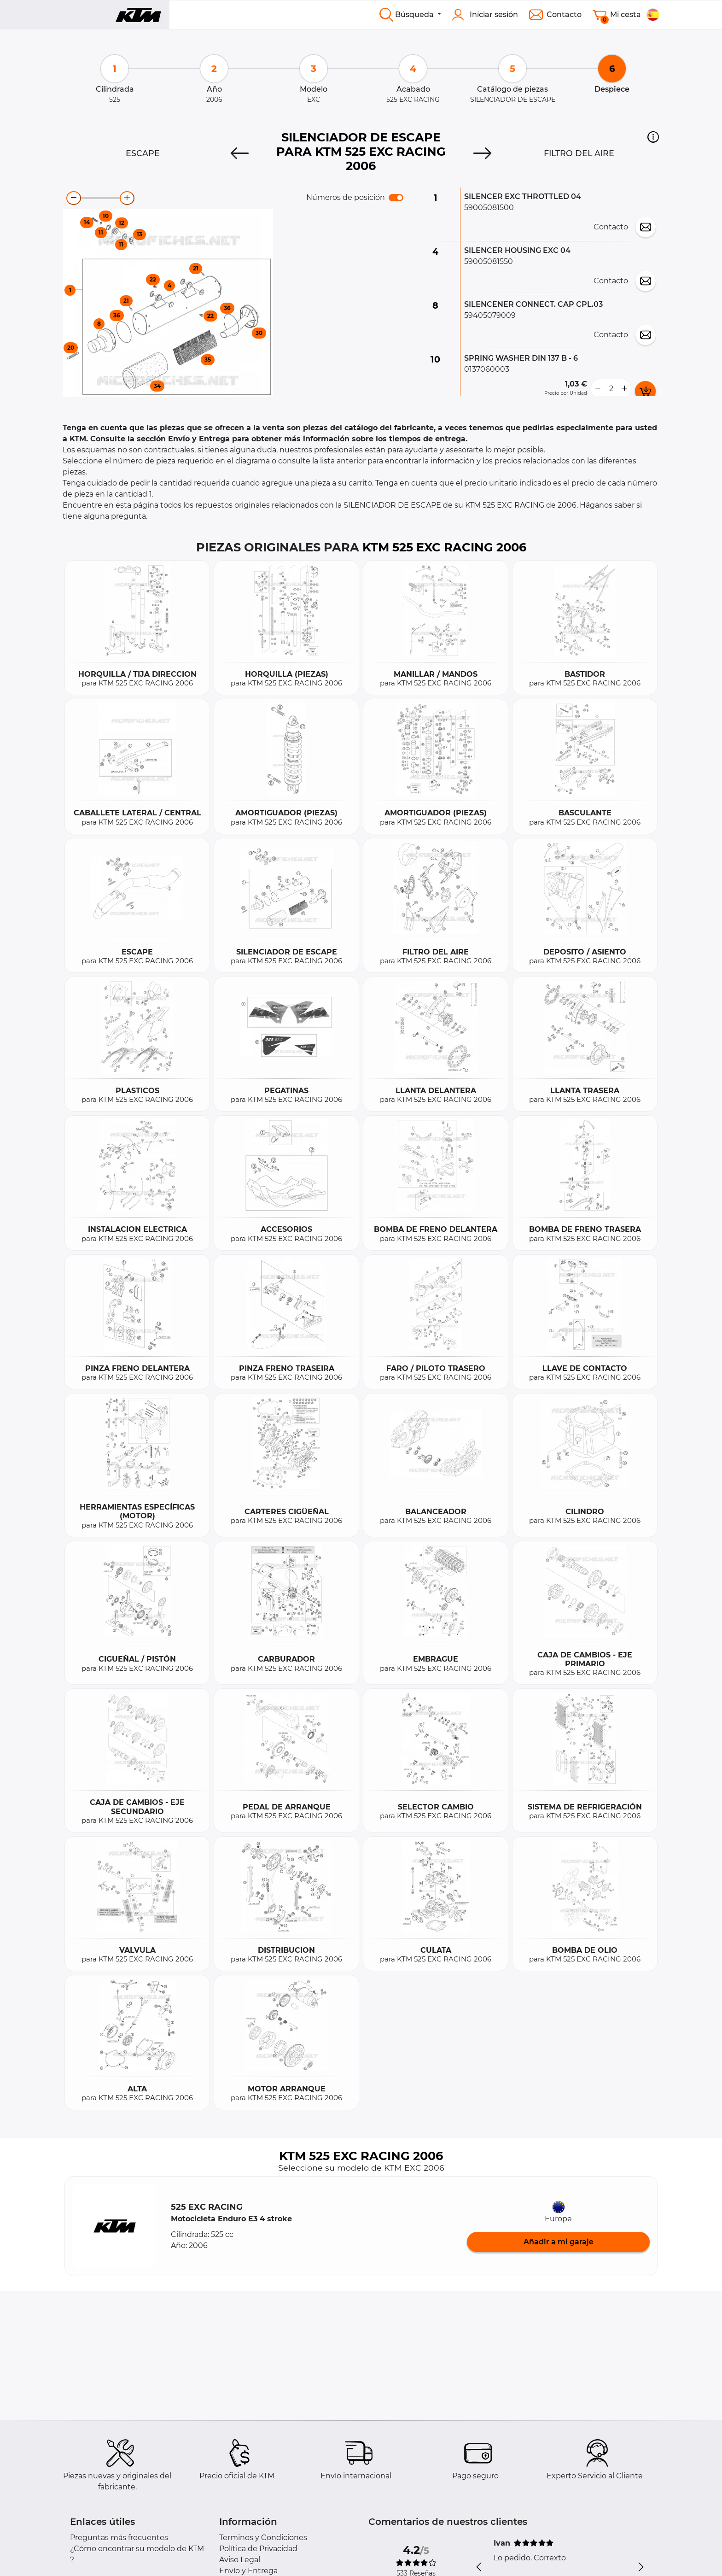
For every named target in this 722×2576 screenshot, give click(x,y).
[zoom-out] (73, 198)
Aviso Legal (239, 2559)
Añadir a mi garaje (559, 2241)
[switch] (396, 197)
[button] (653, 137)
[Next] (482, 153)
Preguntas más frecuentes (119, 2537)
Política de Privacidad (258, 2548)
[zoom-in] (127, 198)
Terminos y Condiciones (263, 2537)
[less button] (598, 389)
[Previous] (239, 153)
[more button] (624, 389)
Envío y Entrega (248, 2570)
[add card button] (645, 391)
